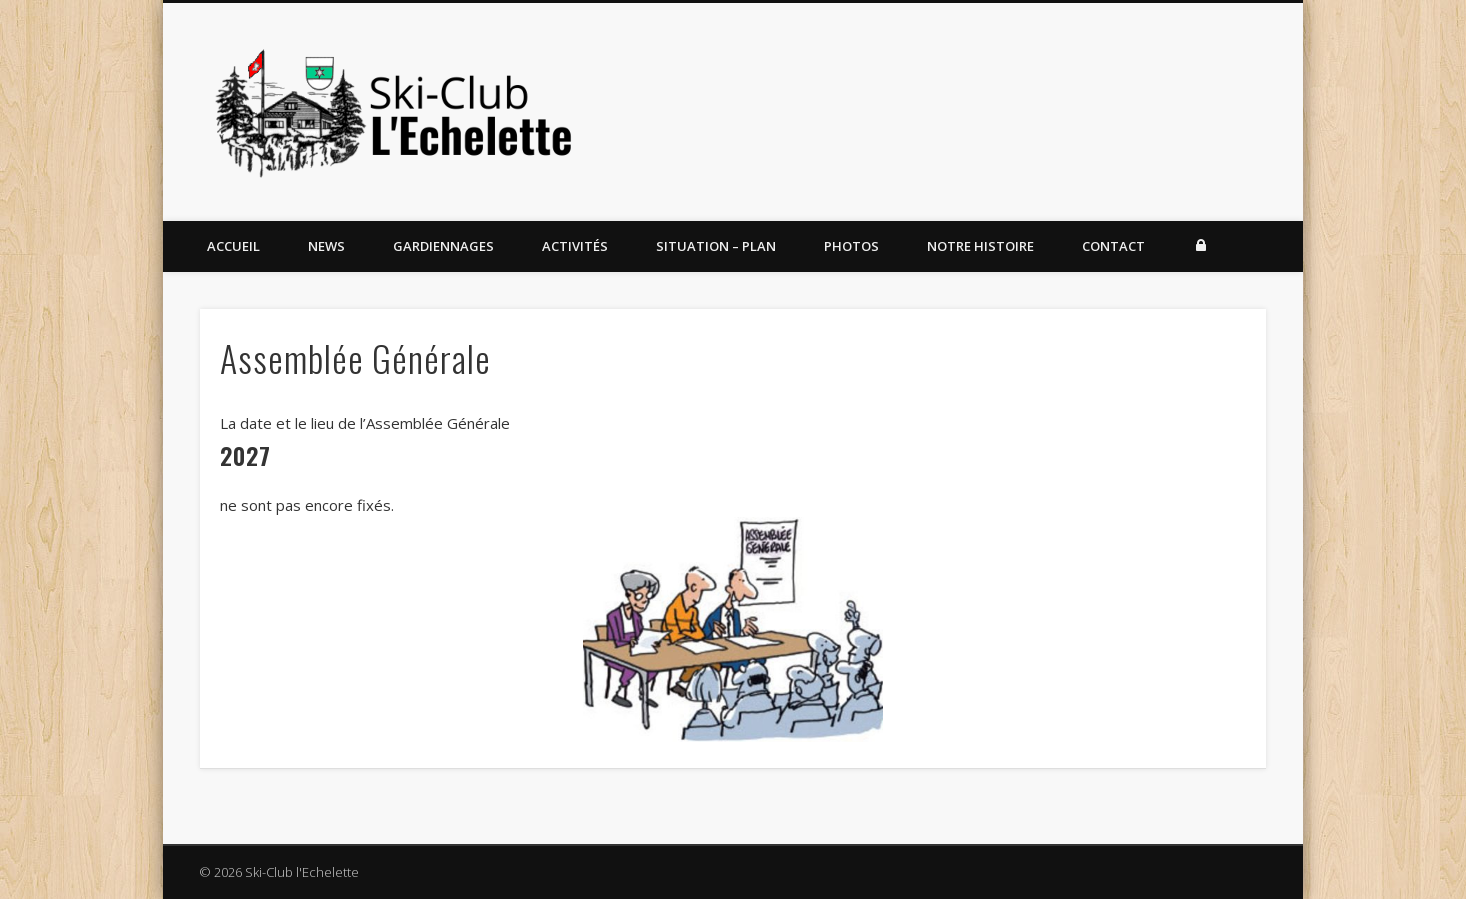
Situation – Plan (716, 246)
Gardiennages (443, 246)
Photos (851, 246)
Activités (575, 246)
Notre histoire (980, 246)
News (326, 246)
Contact (1113, 246)
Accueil (233, 246)
